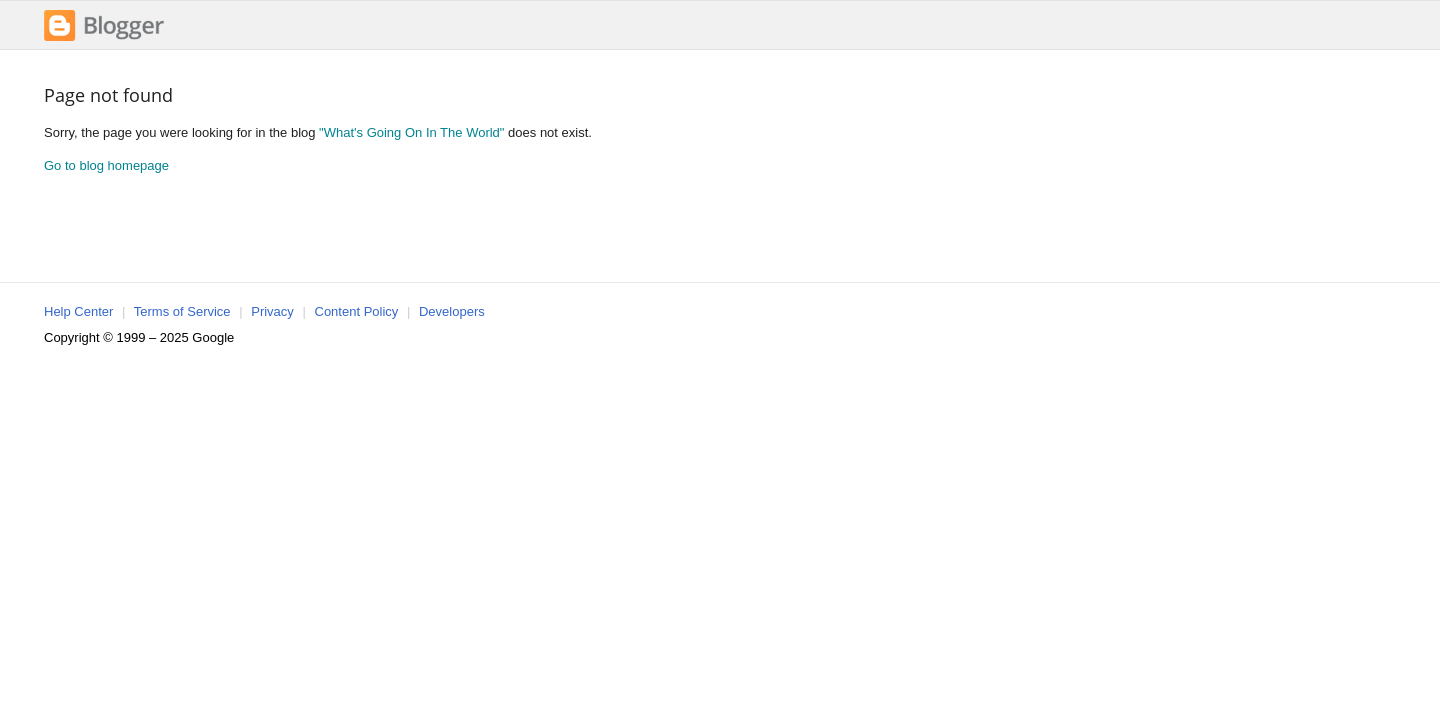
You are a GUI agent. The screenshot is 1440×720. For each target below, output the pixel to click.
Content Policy (357, 311)
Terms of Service (182, 311)
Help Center (78, 311)
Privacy (272, 311)
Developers (452, 311)
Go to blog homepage (106, 165)
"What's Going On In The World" (411, 132)
